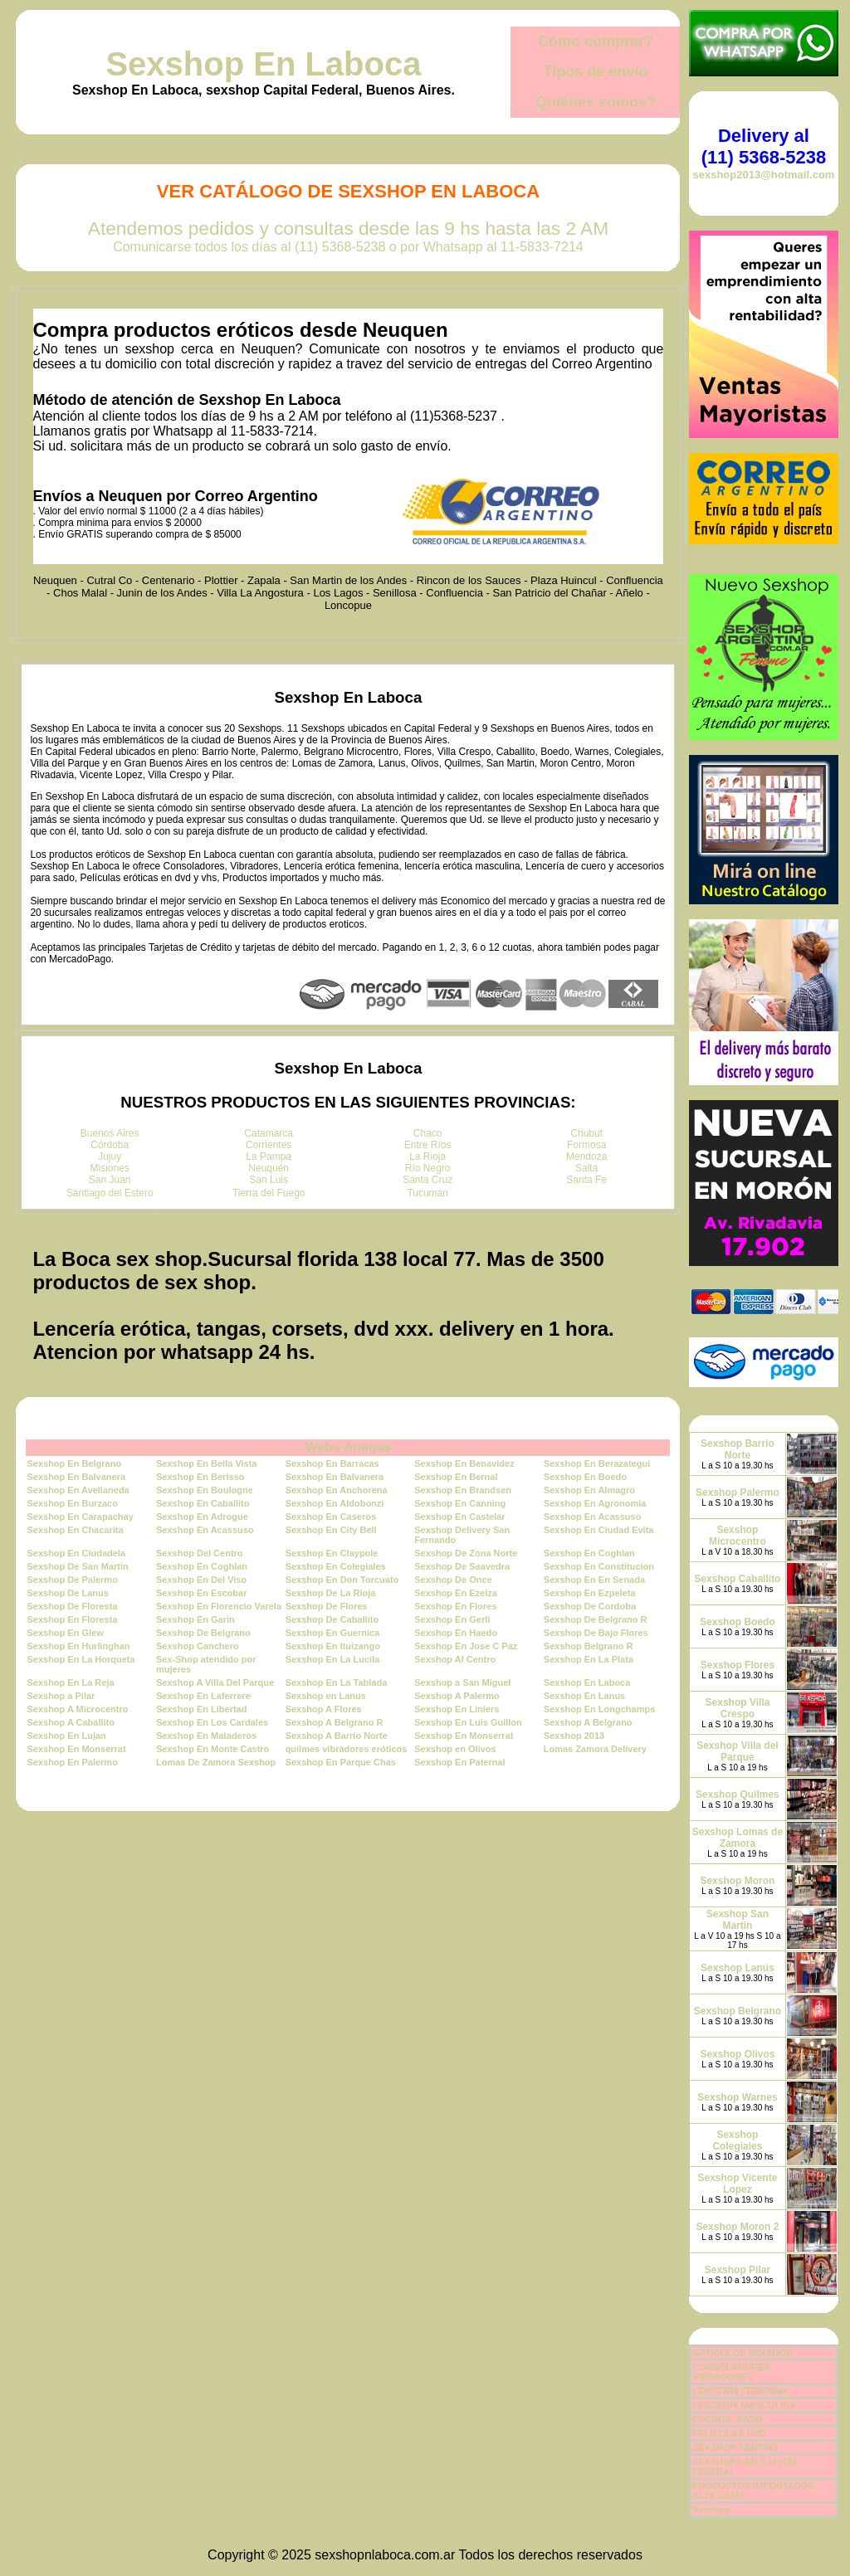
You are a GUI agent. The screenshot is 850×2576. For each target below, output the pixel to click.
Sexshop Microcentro (737, 1535)
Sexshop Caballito (737, 1579)
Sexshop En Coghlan (589, 1553)
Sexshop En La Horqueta (80, 1659)
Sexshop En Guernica (333, 1633)
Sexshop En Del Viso (201, 1580)
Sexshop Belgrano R (588, 1646)
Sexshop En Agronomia (595, 1503)
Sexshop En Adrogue (202, 1517)
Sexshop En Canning (460, 1503)
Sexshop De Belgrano (203, 1633)
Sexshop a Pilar (61, 1696)
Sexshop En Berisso (200, 1477)
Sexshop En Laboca (263, 64)
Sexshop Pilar (737, 2270)
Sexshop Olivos (737, 2054)
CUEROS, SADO (727, 2419)
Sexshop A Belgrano (588, 1722)
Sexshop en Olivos (455, 1749)
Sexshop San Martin (737, 1919)
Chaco (427, 1133)
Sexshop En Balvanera (76, 1477)
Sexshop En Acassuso (593, 1517)
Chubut (586, 1133)
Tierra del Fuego (268, 1193)
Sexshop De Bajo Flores (596, 1633)
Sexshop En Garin (195, 1619)
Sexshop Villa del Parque (737, 1751)
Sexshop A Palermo (457, 1696)
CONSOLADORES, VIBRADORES (732, 2372)
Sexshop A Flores (324, 1709)
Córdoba (109, 1145)
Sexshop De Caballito (332, 1619)
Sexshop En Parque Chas (341, 1762)
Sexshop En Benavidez (464, 1463)
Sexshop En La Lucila (333, 1659)
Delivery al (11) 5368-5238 (763, 146)
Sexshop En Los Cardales (212, 1722)
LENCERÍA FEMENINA (740, 2391)
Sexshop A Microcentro (77, 1709)
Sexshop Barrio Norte (737, 1449)
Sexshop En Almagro (589, 1490)
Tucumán (427, 1193)
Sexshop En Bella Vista (206, 1463)
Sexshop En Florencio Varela (218, 1606)
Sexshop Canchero (197, 1646)
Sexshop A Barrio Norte (337, 1736)
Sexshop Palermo (737, 1492)
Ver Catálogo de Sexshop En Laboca (348, 191)
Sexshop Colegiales (737, 2140)
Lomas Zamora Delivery (595, 1749)
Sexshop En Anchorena (337, 1490)
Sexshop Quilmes (737, 1794)
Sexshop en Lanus (326, 1696)
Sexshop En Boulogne (204, 1490)
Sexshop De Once (453, 1580)
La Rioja (427, 1156)
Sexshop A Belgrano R (334, 1722)
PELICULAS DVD (729, 2433)
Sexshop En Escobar (201, 1593)
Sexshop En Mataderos (206, 1736)
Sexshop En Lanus (584, 1696)
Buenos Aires (110, 1133)
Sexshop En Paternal (459, 1762)
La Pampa (268, 1156)
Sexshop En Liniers (456, 1709)
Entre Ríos (428, 1145)
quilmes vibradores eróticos (347, 1749)
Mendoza (586, 1156)
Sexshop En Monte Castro (212, 1749)
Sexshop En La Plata (588, 1659)
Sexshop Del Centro (199, 1553)
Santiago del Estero (110, 1193)
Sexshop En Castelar (459, 1517)
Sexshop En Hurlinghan (78, 1646)
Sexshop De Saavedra (462, 1566)
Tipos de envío (596, 71)
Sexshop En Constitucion (599, 1566)
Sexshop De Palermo (72, 1580)
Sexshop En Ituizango (333, 1646)
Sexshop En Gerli (452, 1619)
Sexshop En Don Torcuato (342, 1580)
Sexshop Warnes (737, 2097)
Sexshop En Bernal (455, 1477)
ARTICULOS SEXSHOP (742, 2353)
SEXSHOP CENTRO (735, 2447)
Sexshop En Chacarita (75, 1530)
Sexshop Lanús (737, 1968)
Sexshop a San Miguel (462, 1682)
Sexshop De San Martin (77, 1566)
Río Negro (428, 1168)
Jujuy (109, 1156)
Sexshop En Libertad (201, 1709)
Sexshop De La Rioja (331, 1593)
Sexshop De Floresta (72, 1606)
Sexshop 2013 (574, 1736)
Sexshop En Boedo (585, 1477)
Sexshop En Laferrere (203, 1696)
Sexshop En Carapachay (80, 1517)
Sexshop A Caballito (71, 1722)
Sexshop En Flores (455, 1606)
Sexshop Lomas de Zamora (737, 1837)
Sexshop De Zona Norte (465, 1553)
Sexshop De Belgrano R (595, 1619)
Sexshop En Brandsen (462, 1490)
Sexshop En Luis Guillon (468, 1722)
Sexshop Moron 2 (737, 2227)
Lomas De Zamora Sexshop (216, 1762)
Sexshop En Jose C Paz (465, 1646)
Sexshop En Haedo (455, 1633)
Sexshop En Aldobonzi (335, 1503)
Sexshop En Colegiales (336, 1566)
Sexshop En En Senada (594, 1580)
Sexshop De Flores (327, 1606)
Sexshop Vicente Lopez (738, 2183)
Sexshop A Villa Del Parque (215, 1682)
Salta (586, 1168)
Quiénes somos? (595, 102)
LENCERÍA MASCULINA (744, 2405)
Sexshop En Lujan (66, 1736)
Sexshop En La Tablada (337, 1682)
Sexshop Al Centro (455, 1659)
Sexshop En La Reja (70, 1682)
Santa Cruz (427, 1180)
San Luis (268, 1180)
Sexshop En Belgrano (74, 1463)
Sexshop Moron (737, 1881)
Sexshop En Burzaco (72, 1503)
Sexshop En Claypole (332, 1553)
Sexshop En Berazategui (597, 1463)
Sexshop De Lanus (67, 1593)
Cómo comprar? (595, 41)
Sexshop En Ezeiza (455, 1593)
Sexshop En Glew (65, 1633)
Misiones (109, 1168)
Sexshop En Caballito (202, 1503)
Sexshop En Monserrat (463, 1736)
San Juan (110, 1180)
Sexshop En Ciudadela (76, 1553)
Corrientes (268, 1145)
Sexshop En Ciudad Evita (599, 1530)
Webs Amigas (348, 1447)
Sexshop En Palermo (72, 1762)
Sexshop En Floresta (72, 1619)
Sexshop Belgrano (737, 2011)
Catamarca (268, 1133)
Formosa (586, 1145)
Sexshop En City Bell (331, 1530)
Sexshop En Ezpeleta (590, 1593)
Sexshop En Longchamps (599, 1709)
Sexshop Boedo (737, 1622)
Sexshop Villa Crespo (738, 1708)
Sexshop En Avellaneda (78, 1490)
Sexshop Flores (737, 1665)
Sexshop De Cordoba (590, 1606)
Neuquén (268, 1168)
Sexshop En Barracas (332, 1463)
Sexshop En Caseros (331, 1517)
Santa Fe (586, 1180)
